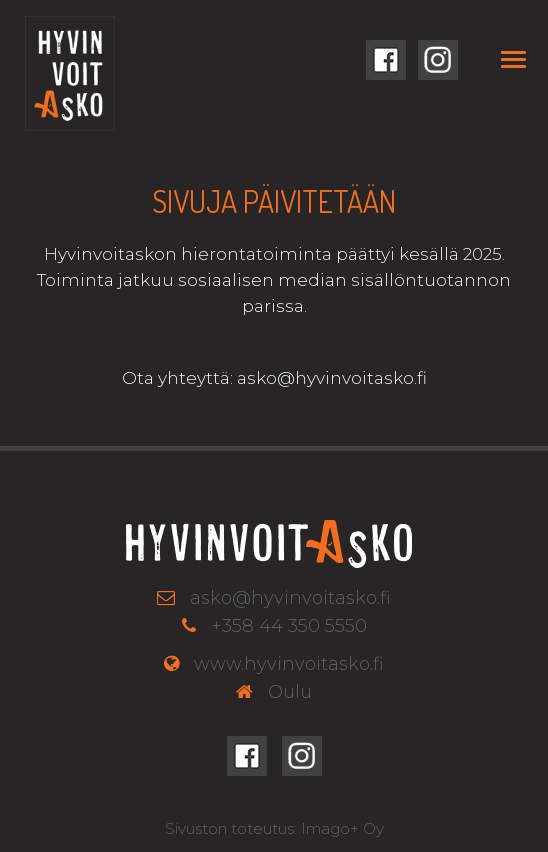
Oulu (290, 692)
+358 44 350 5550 (289, 626)
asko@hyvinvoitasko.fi (290, 598)
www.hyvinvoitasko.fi (289, 664)
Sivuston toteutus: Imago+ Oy (274, 828)
